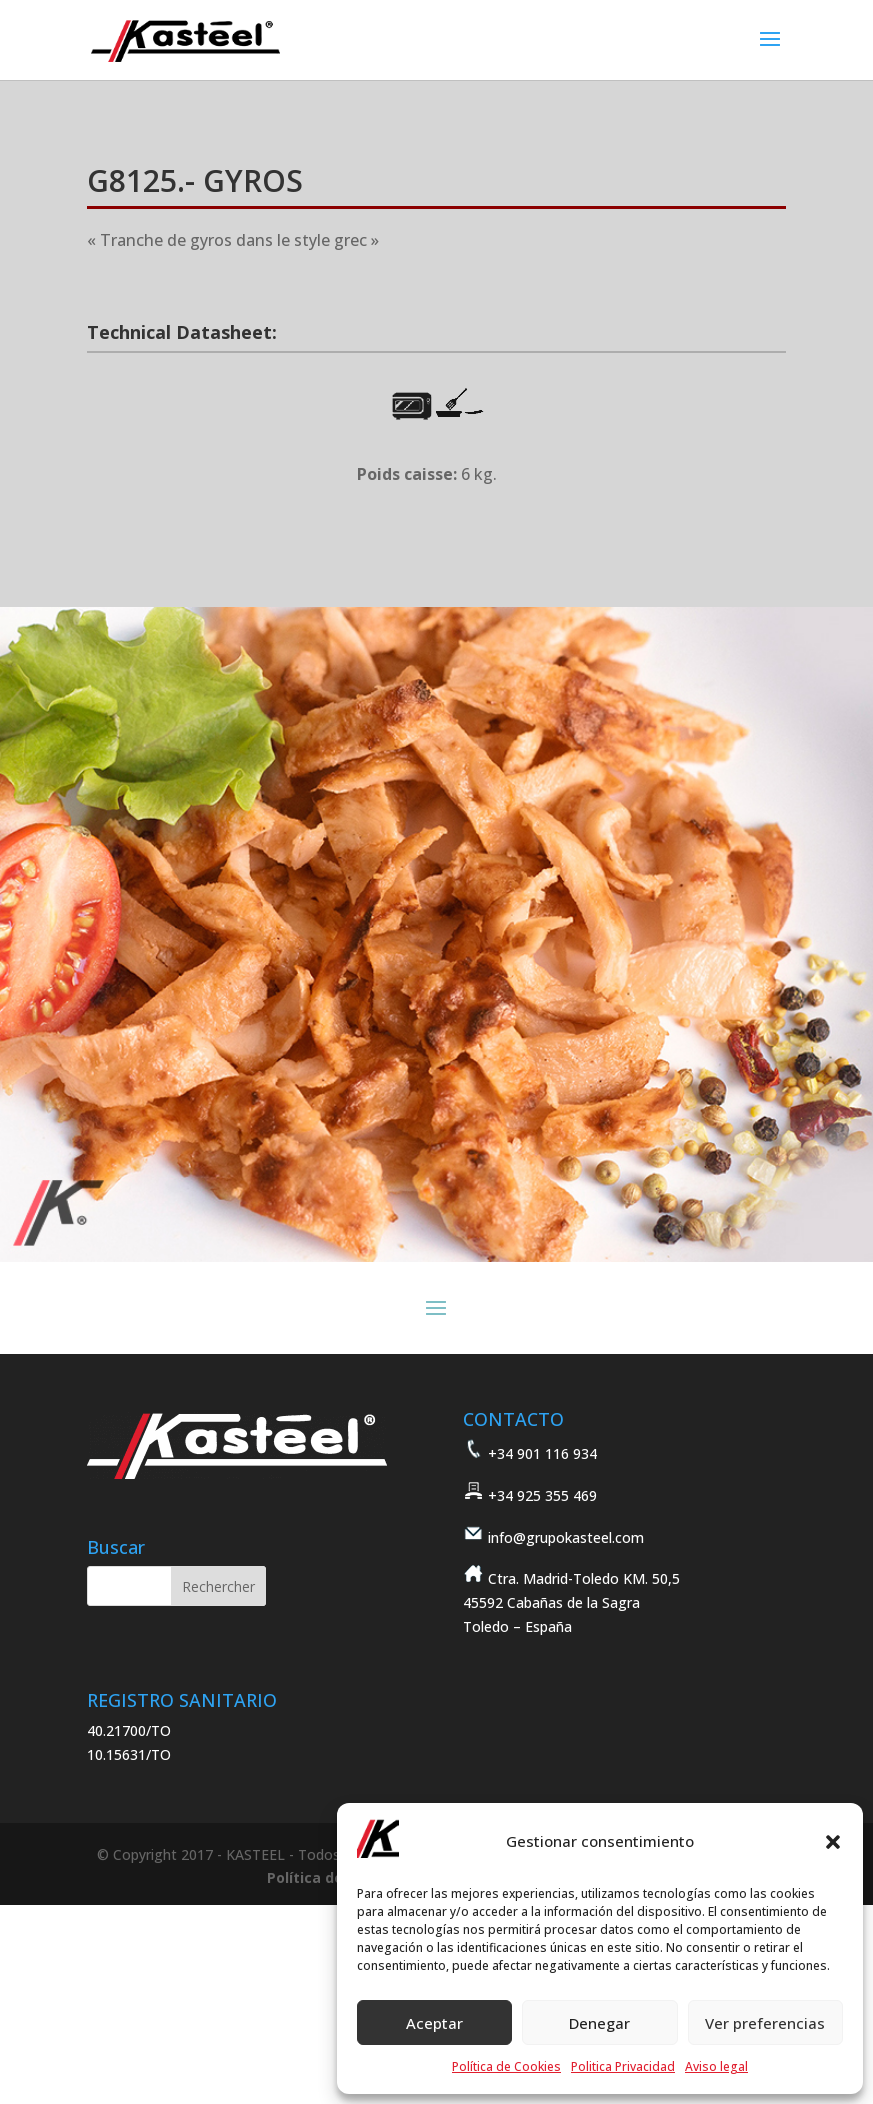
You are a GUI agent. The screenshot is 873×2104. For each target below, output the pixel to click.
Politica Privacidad (623, 2066)
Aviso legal (716, 2066)
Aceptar (434, 2023)
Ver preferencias (765, 2023)
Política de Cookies (506, 2066)
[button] (833, 1842)
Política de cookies (335, 1877)
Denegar (599, 2023)
